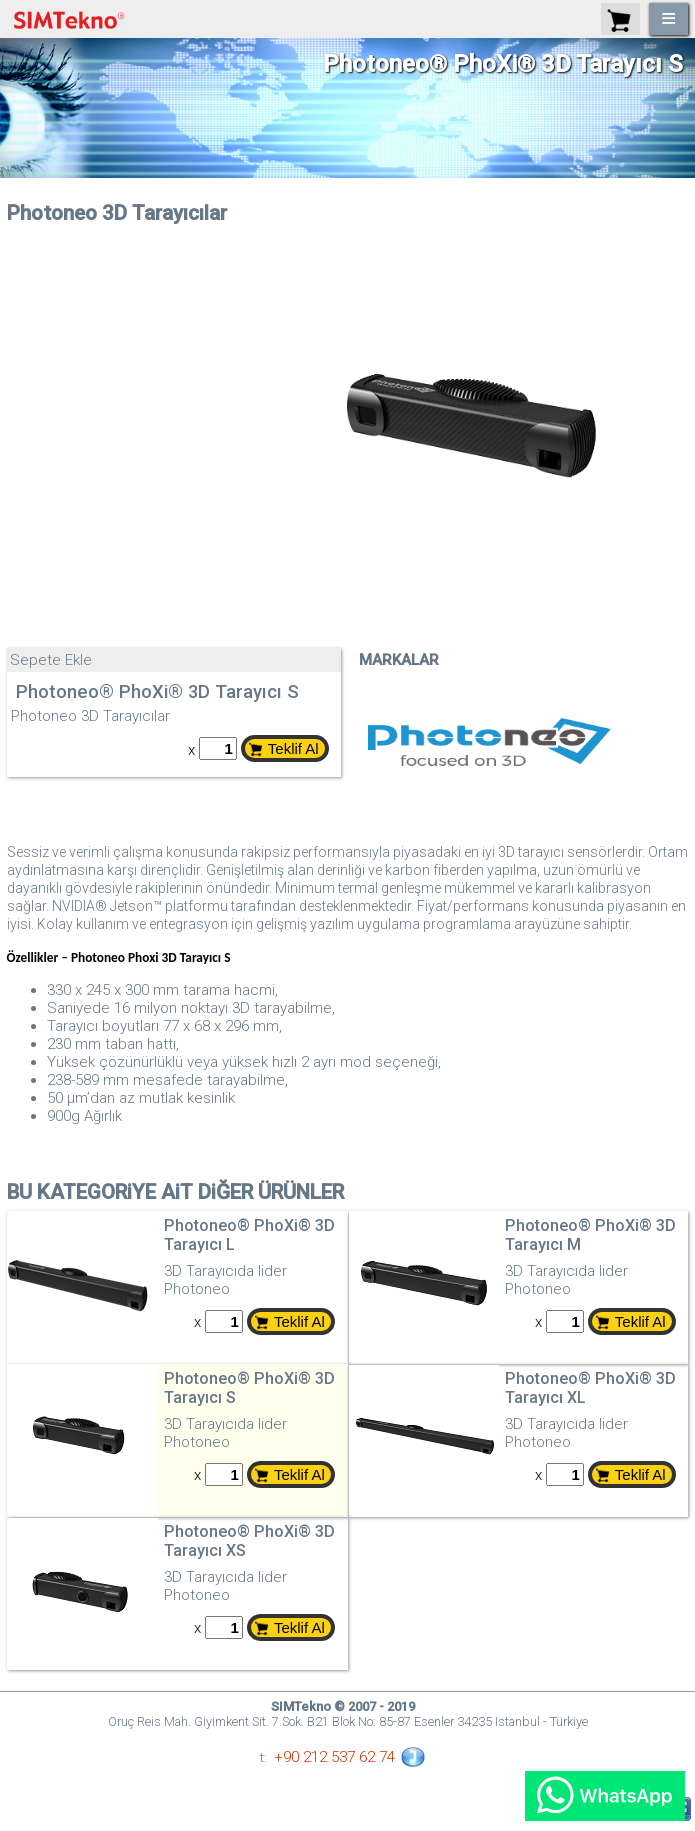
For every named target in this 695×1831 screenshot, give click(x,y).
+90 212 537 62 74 (334, 1757)
